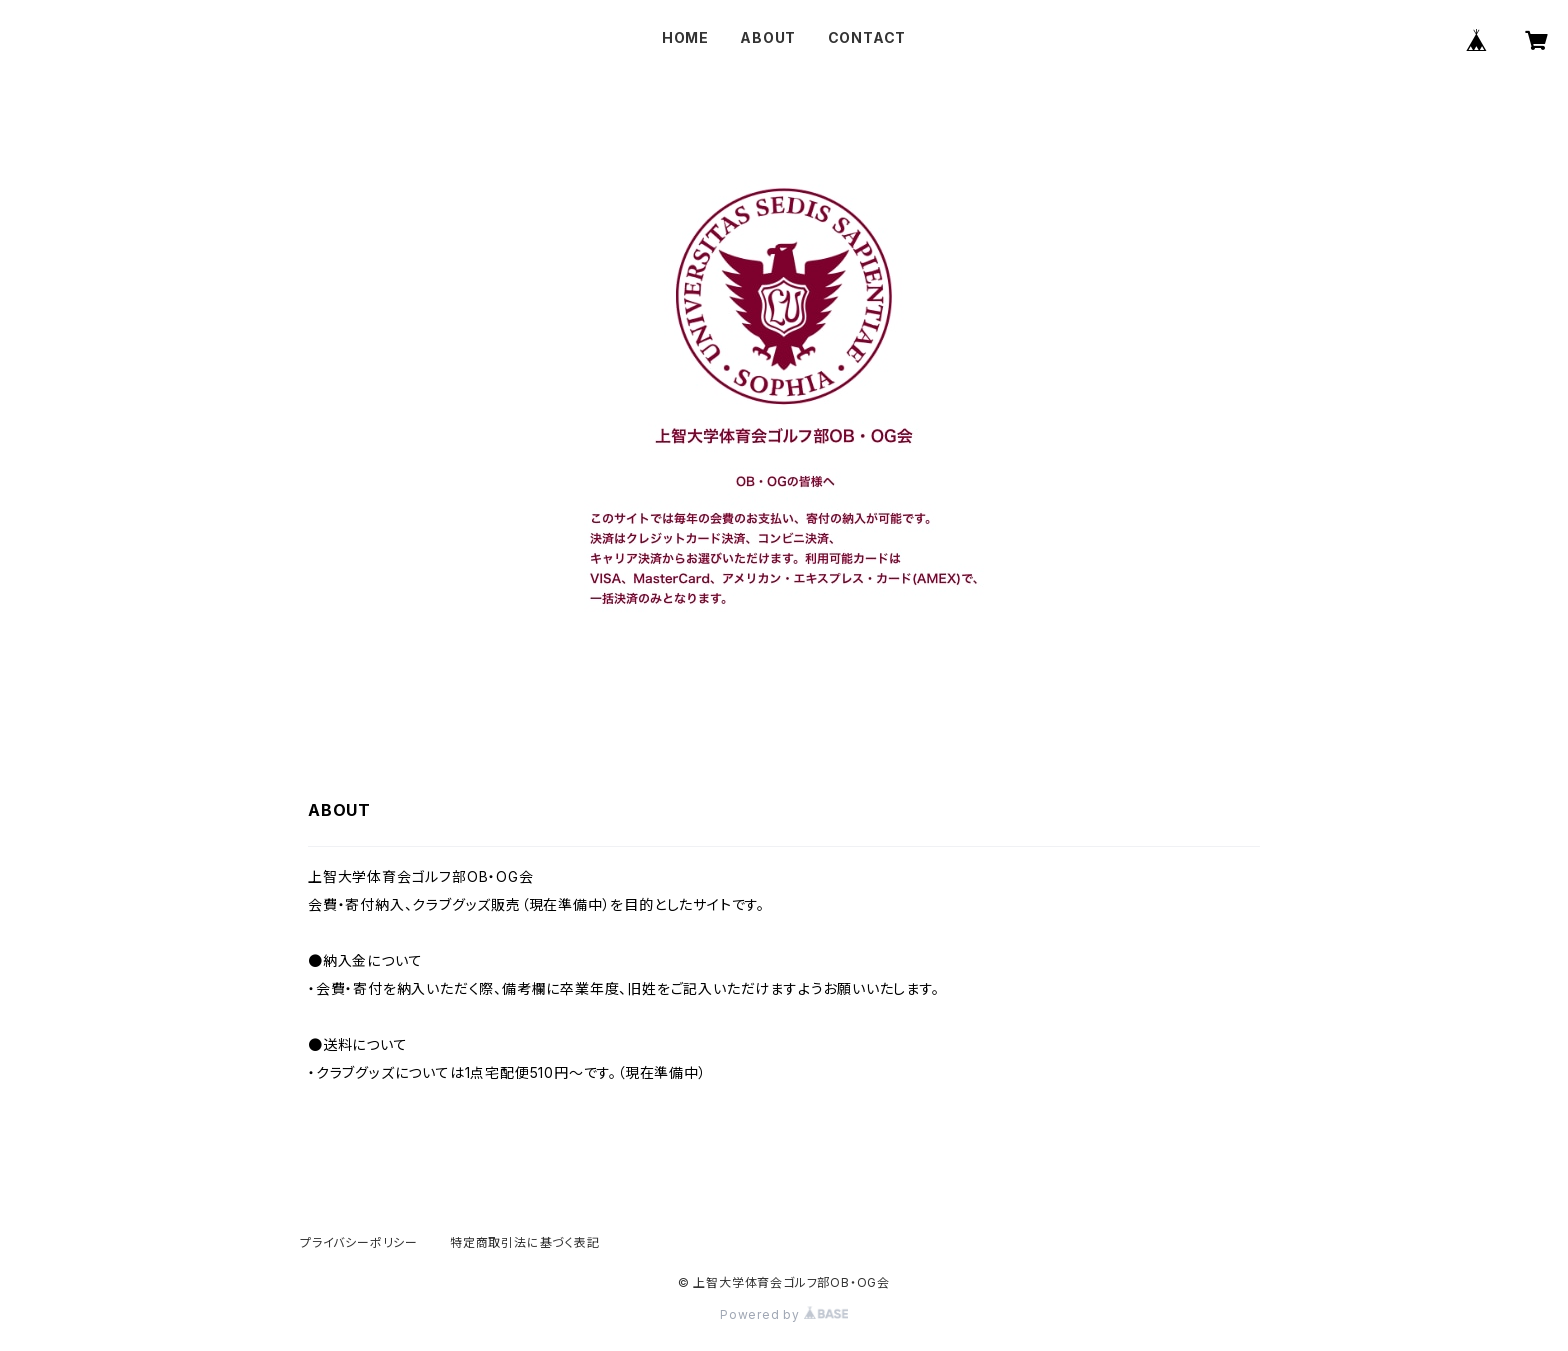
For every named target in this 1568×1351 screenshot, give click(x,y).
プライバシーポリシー (359, 1242)
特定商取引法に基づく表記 (525, 1242)
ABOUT (768, 37)
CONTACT (867, 37)
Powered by (784, 1314)
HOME (685, 37)
